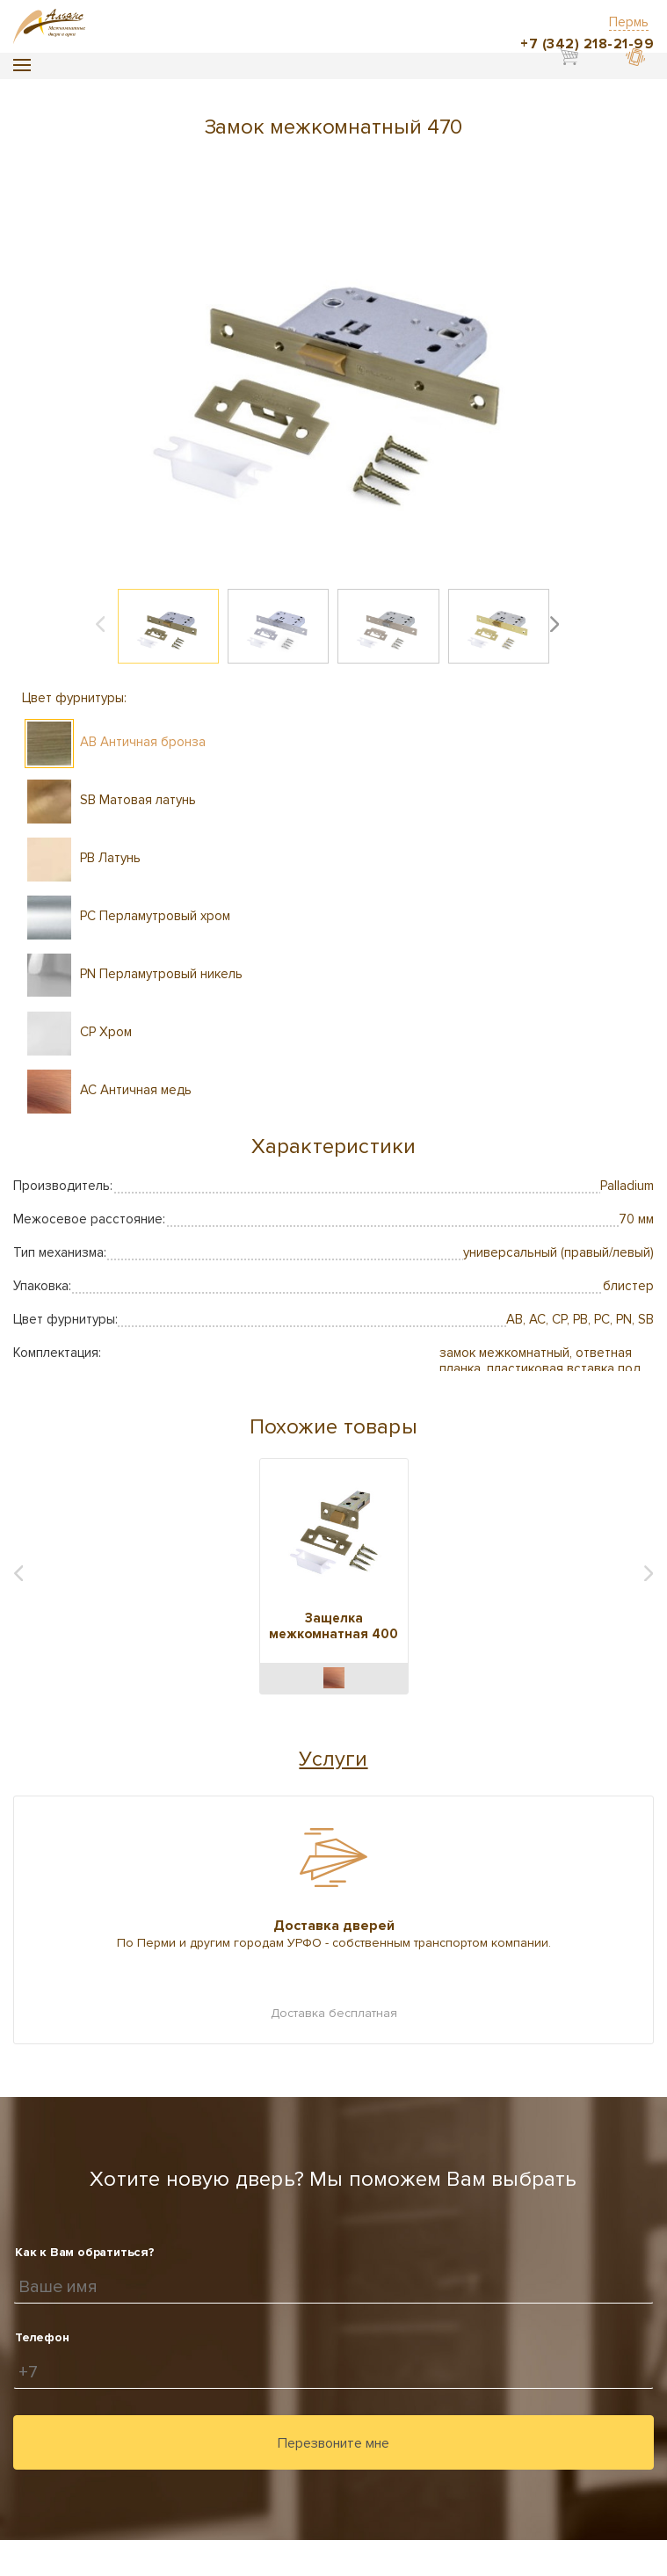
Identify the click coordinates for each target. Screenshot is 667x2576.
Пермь (629, 22)
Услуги (333, 1759)
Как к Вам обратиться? (85, 2252)
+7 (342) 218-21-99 (587, 44)
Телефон (42, 2337)
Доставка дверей (334, 1925)
